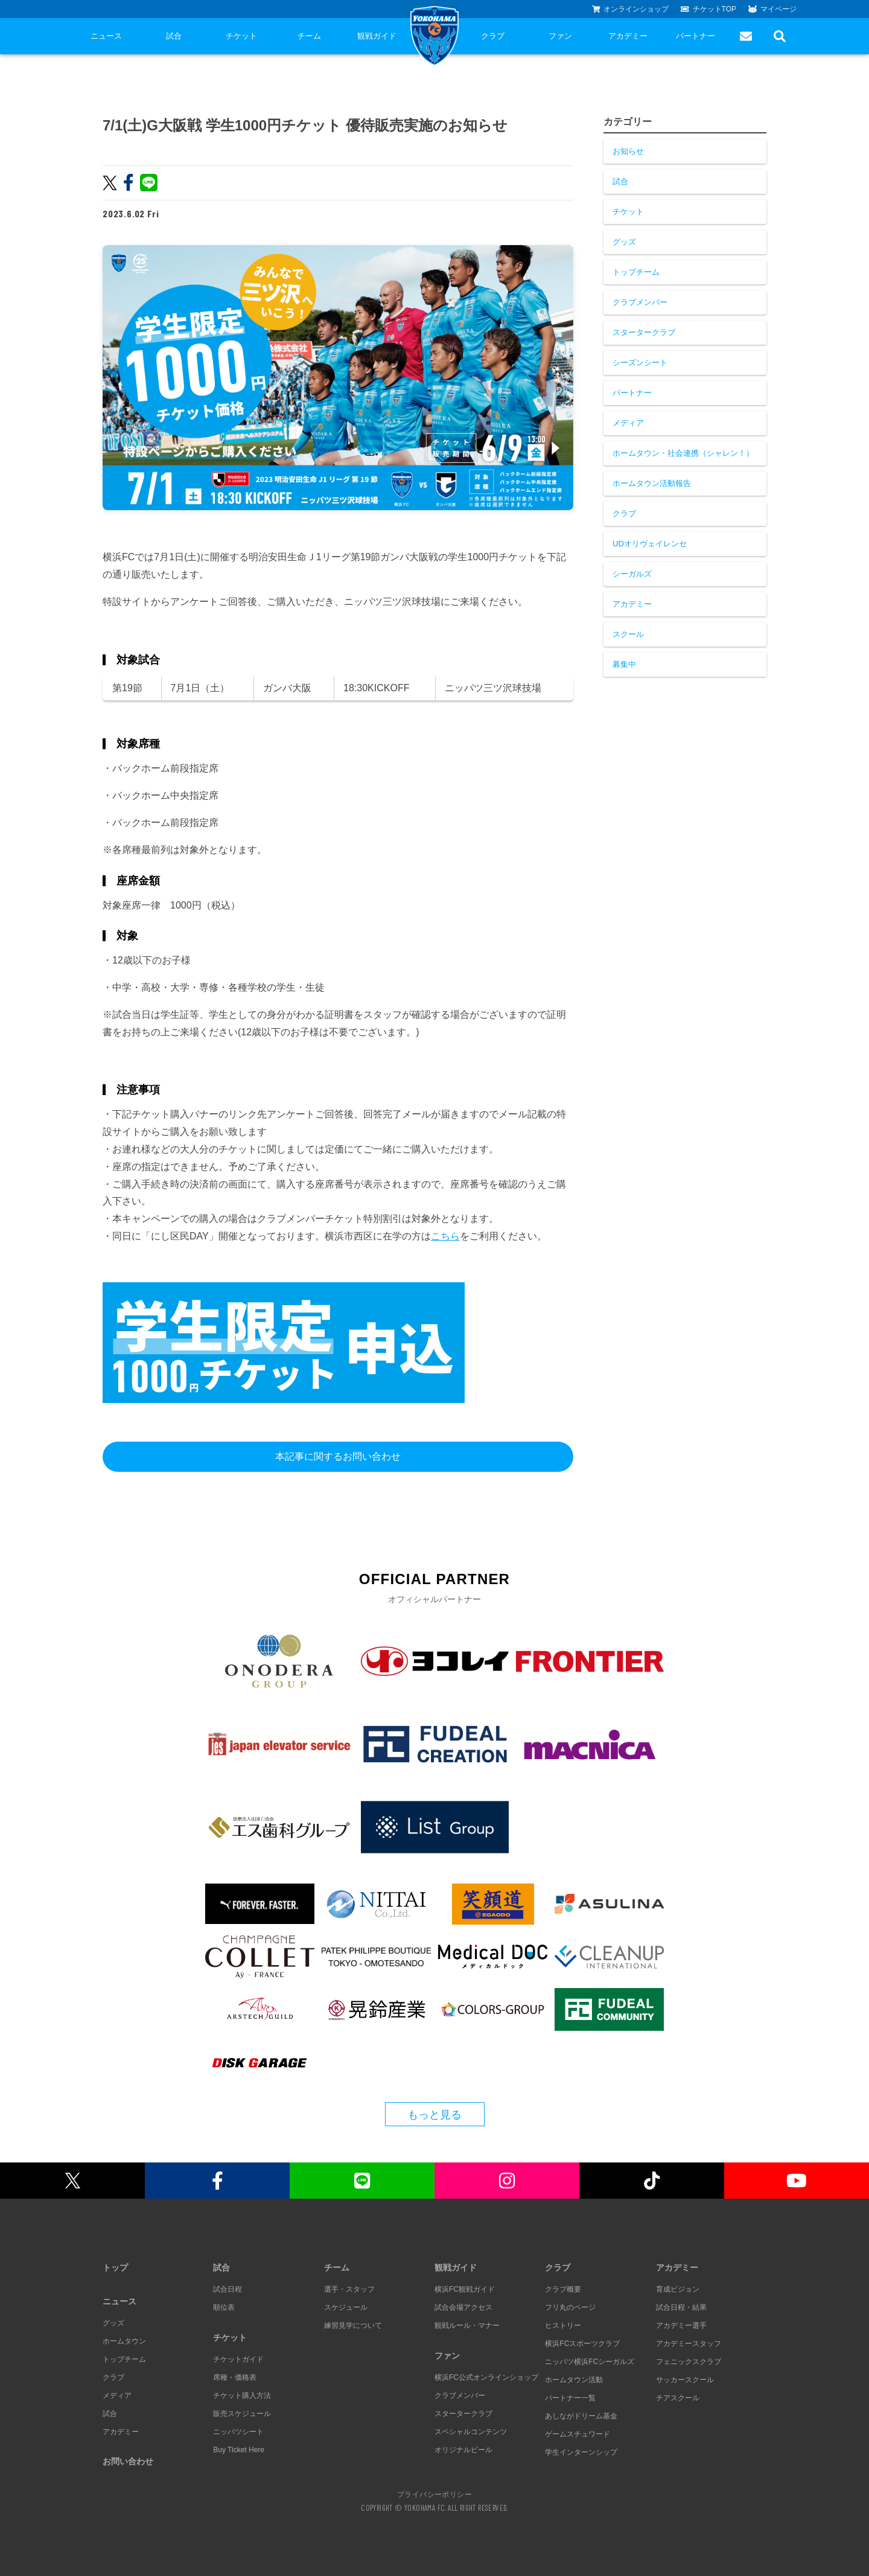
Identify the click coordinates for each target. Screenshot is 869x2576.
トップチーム (636, 271)
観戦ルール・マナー (467, 2325)
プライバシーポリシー (434, 2494)
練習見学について (353, 2325)
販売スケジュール (242, 2413)
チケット (241, 35)
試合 (174, 35)
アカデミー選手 (681, 2325)
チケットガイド (238, 2359)
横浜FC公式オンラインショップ (486, 2377)
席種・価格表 (234, 2377)
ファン (560, 35)
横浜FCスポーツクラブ (582, 2343)
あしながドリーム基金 (581, 2416)
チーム (309, 35)
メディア (628, 422)
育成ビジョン (677, 2289)
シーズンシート (640, 362)
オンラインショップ (630, 9)
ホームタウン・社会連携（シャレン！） (683, 453)
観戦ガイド (376, 35)
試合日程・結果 (681, 2307)
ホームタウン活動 (574, 2380)
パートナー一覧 (570, 2398)
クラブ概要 (563, 2289)
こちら (445, 1236)
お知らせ (628, 151)
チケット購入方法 (242, 2395)
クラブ (493, 35)
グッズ (624, 241)
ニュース (106, 35)
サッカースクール (685, 2380)
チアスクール (677, 2398)
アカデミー (628, 35)
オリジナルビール (463, 2450)
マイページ (772, 9)
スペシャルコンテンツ (470, 2431)
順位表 (224, 2307)
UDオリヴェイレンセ (650, 543)
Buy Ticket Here (238, 2450)
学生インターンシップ (581, 2452)
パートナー (695, 35)
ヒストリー (563, 2325)
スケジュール (346, 2307)
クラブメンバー (640, 302)
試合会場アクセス (463, 2307)
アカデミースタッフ (688, 2343)
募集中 (624, 664)
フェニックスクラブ (688, 2361)
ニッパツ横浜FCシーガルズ (589, 2361)
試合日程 (227, 2289)
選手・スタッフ (349, 2289)
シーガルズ (632, 573)
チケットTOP (708, 9)
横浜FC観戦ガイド (464, 2289)
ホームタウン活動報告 (652, 483)
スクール (628, 634)
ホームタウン (124, 2341)
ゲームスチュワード (577, 2434)
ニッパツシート (238, 2431)
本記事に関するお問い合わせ (338, 1456)
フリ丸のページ (570, 2307)
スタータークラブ (644, 332)
